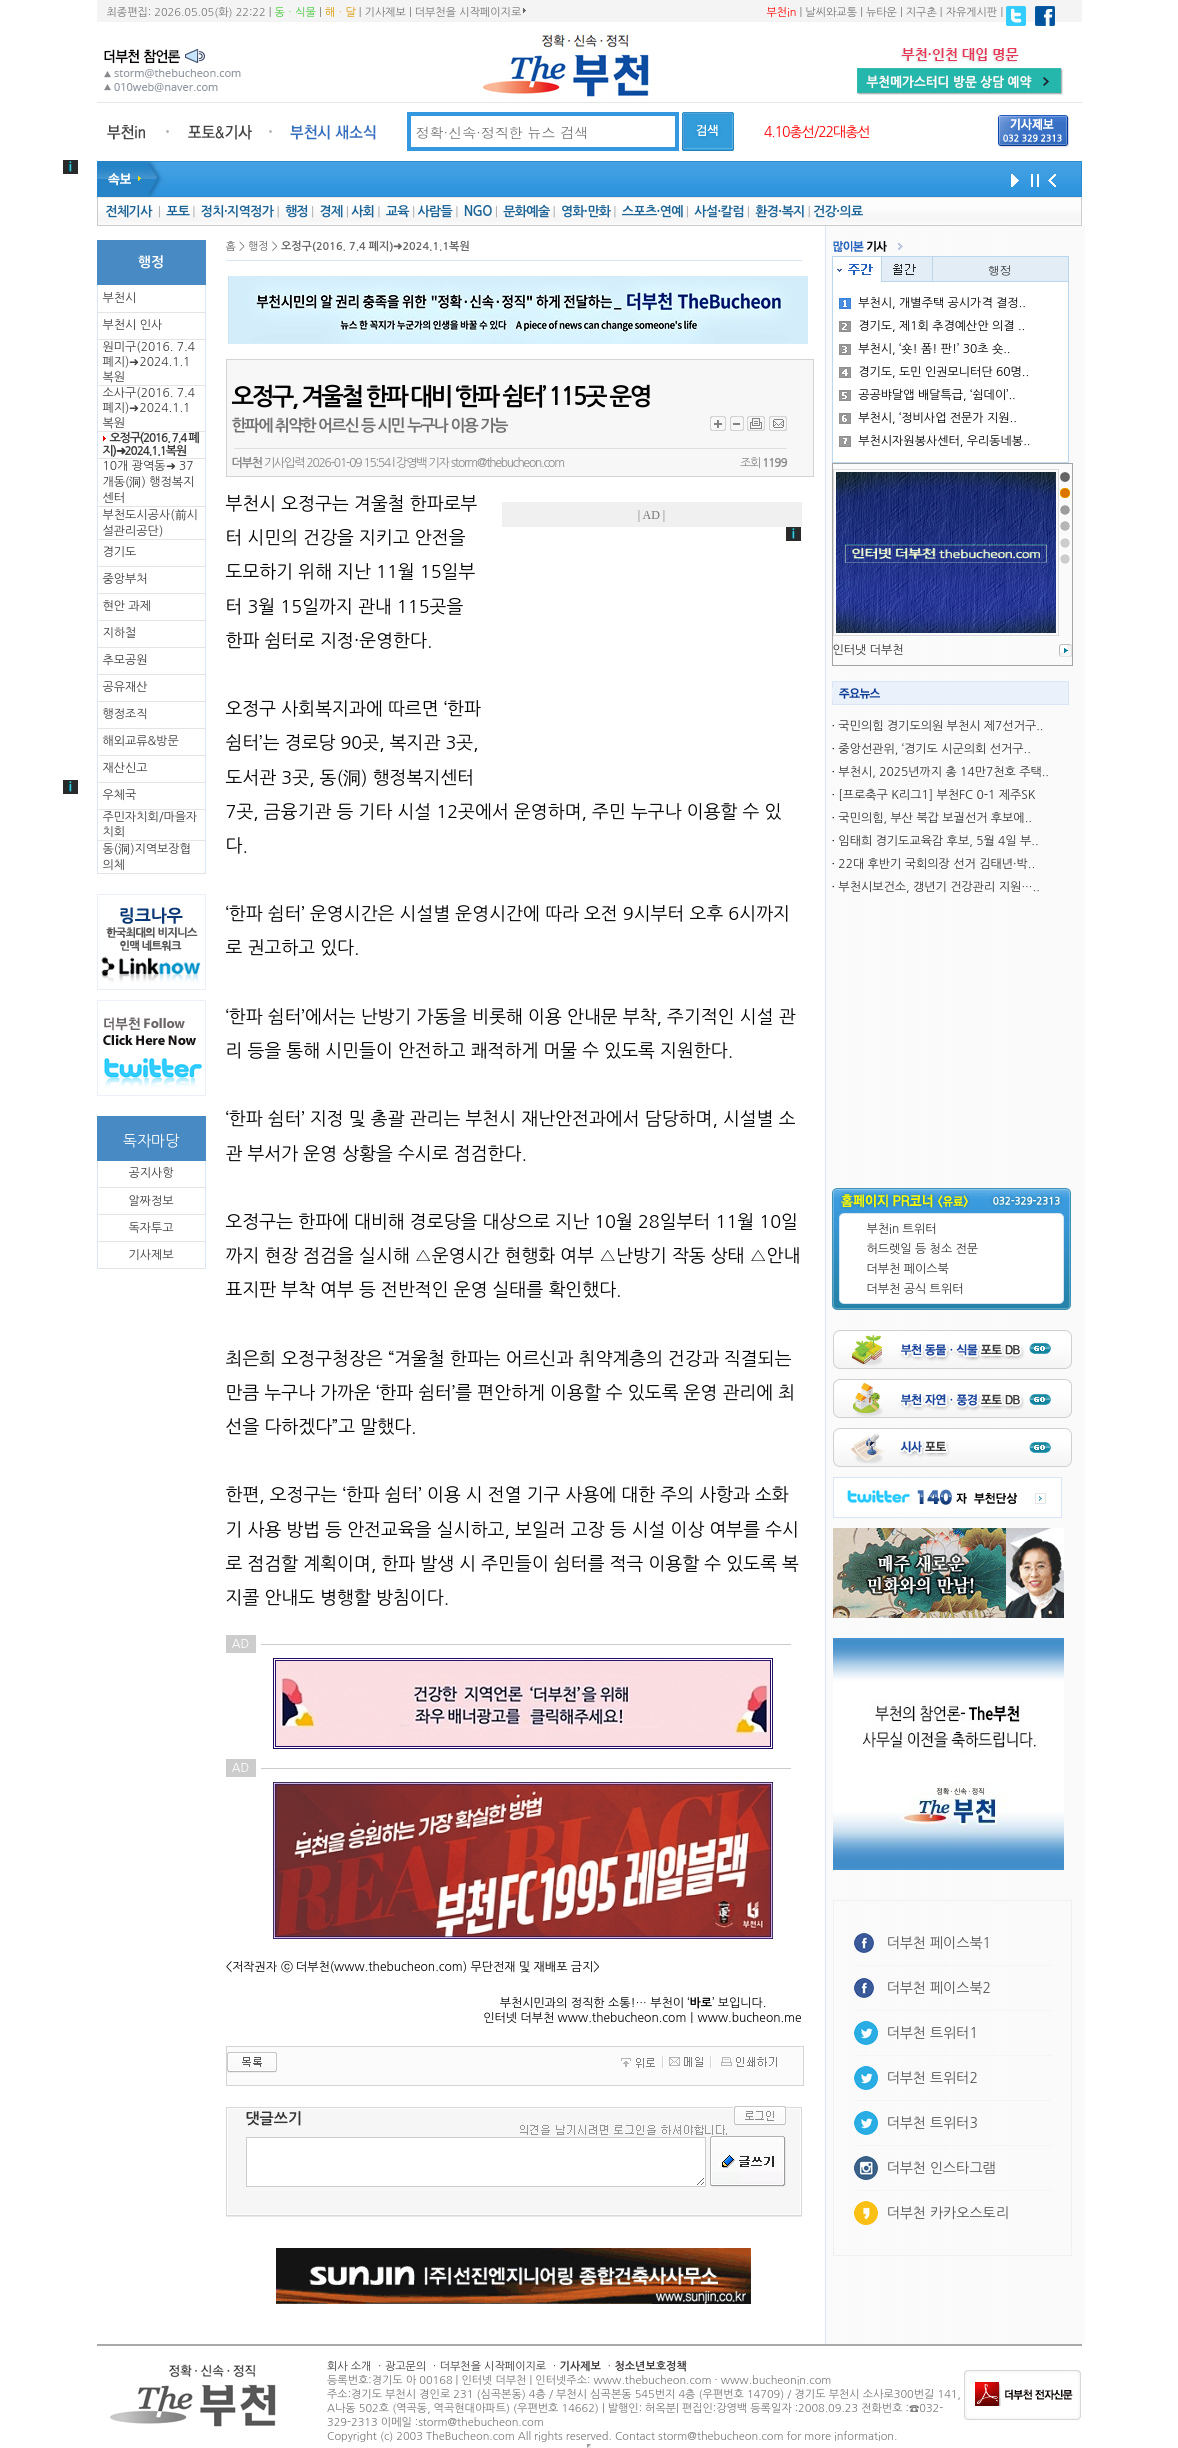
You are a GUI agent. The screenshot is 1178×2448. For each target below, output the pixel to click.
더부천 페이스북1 (939, 1943)
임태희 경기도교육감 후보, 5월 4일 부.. (938, 841)
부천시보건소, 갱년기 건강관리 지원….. (938, 887)
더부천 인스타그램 (941, 2168)
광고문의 (405, 2366)
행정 (296, 211)
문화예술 (526, 211)
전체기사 (128, 211)
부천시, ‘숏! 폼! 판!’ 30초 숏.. (924, 349)
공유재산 (125, 687)
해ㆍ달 (340, 12)
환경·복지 (779, 211)
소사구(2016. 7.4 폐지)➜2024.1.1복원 (149, 408)
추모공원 (125, 660)
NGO (478, 211)
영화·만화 (585, 211)
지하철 (120, 633)
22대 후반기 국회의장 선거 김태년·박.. (936, 864)
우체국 (120, 795)
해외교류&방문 (141, 741)
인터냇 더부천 (868, 650)
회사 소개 (349, 2366)
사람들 (434, 211)
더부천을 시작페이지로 (470, 12)
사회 (362, 211)
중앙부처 (125, 579)
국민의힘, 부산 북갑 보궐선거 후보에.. (935, 818)
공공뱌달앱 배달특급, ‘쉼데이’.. (927, 395)
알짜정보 (150, 1201)
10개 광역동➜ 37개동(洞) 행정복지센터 (149, 482)
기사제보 (385, 12)
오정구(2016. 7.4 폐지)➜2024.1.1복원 (151, 444)
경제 (331, 211)
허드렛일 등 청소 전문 (923, 1249)
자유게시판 (972, 12)
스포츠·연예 (652, 211)
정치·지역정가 (237, 211)
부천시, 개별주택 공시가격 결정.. (932, 303)
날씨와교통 (831, 12)
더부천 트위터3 (932, 2123)
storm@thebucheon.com (507, 463)
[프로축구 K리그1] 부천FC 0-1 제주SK (936, 795)
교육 (397, 211)
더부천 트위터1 (932, 2033)
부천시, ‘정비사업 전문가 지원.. (928, 418)
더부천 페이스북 (908, 1269)
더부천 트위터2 (932, 2078)
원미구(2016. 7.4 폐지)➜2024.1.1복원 (149, 362)
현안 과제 (127, 606)
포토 (177, 211)
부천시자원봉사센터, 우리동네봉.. (934, 441)
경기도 (120, 552)
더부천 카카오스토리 (948, 2213)
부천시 (120, 298)
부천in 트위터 (902, 1229)
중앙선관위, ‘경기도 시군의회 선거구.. (934, 749)
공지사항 (150, 1173)
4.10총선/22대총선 (817, 132)
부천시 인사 (133, 325)
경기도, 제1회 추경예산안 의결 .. (932, 326)
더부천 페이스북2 (939, 1988)
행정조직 (125, 714)
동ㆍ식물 (295, 12)
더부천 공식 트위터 (915, 1289)
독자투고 (150, 1228)
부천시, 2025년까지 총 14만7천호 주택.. (943, 772)
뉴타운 (881, 12)
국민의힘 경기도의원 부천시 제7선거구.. (940, 726)
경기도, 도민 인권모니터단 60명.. (934, 372)
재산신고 (125, 768)
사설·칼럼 (718, 211)
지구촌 (921, 12)
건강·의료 (837, 211)
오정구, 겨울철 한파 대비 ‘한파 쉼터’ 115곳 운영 (441, 397)
